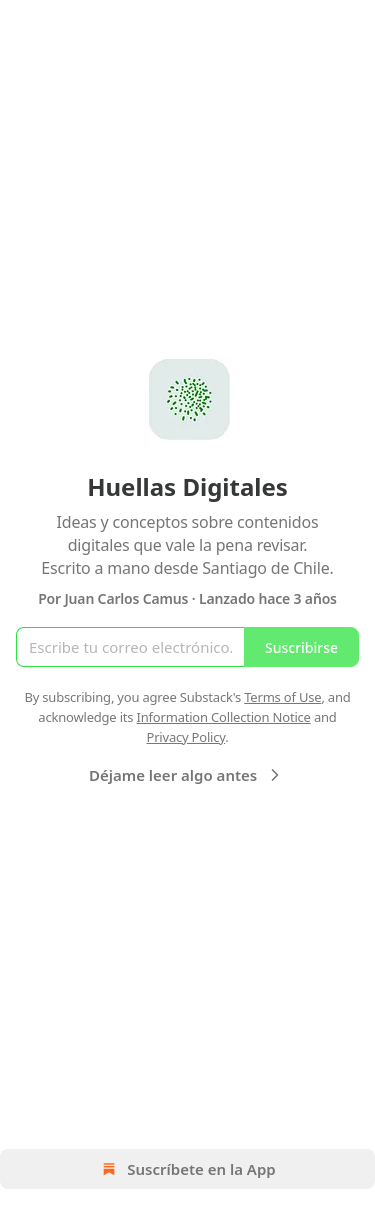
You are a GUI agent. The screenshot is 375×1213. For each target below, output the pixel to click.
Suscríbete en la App (187, 1169)
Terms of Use (282, 697)
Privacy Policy (185, 737)
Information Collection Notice (224, 717)
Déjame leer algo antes (187, 775)
